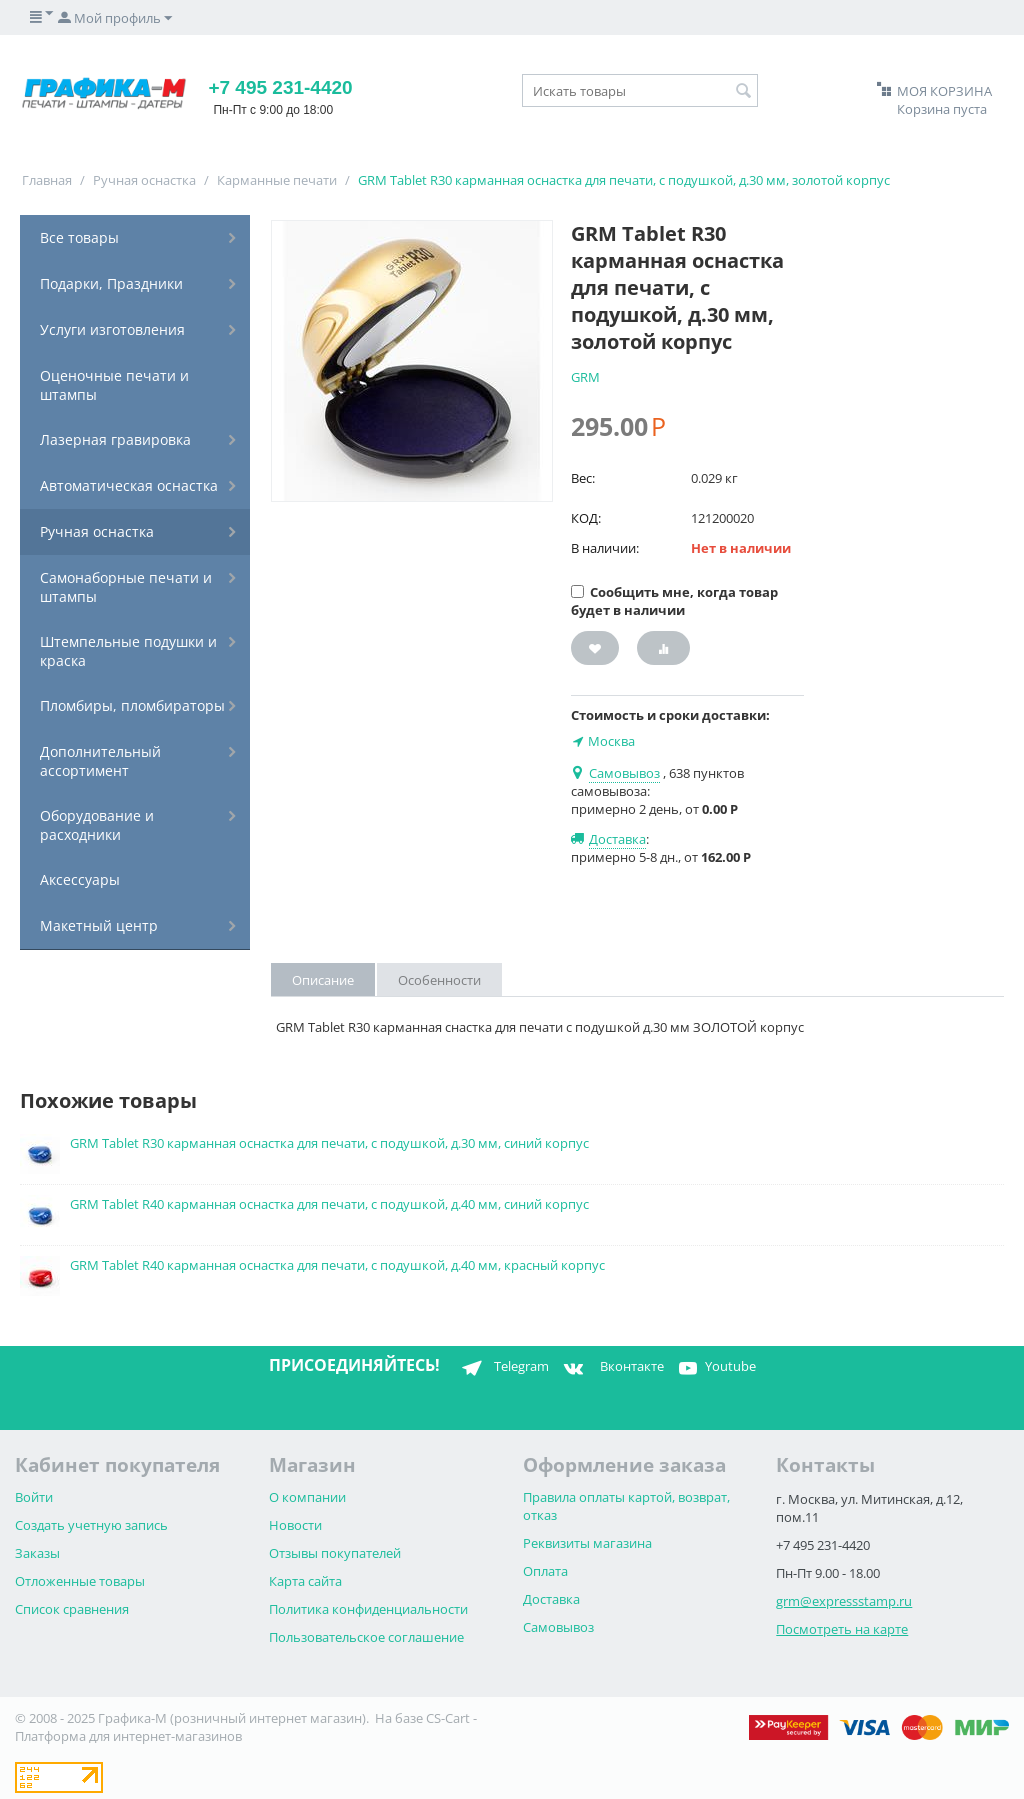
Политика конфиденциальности (368, 1609)
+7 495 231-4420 (280, 87)
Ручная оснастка (144, 180)
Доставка (551, 1599)
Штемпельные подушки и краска (128, 651)
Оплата (545, 1571)
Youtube (715, 1368)
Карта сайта (305, 1581)
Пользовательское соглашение (366, 1637)
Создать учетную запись (91, 1525)
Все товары (79, 237)
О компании (307, 1497)
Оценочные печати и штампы (114, 385)
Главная (47, 180)
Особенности (439, 980)
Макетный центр (99, 925)
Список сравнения (72, 1609)
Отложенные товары (80, 1581)
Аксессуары (80, 879)
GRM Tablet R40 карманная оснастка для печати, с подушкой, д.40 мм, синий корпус (329, 1204)
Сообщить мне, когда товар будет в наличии (674, 601)
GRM (585, 377)
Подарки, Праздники (111, 283)
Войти (34, 1497)
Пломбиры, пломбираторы (132, 705)
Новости (295, 1525)
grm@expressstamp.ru (844, 1601)
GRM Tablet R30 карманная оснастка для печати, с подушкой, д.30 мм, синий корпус (329, 1143)
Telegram (502, 1368)
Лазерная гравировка (115, 439)
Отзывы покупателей (335, 1553)
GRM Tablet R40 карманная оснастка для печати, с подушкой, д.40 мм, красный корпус (337, 1265)
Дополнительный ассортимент (100, 761)
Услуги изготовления (112, 329)
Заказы (37, 1553)
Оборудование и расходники (97, 825)
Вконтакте (611, 1368)
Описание (323, 980)
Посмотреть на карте (842, 1629)
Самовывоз (558, 1627)
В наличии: (605, 548)
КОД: (586, 518)
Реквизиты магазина (587, 1543)
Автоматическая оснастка (129, 485)
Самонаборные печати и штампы (126, 587)
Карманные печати (277, 180)
